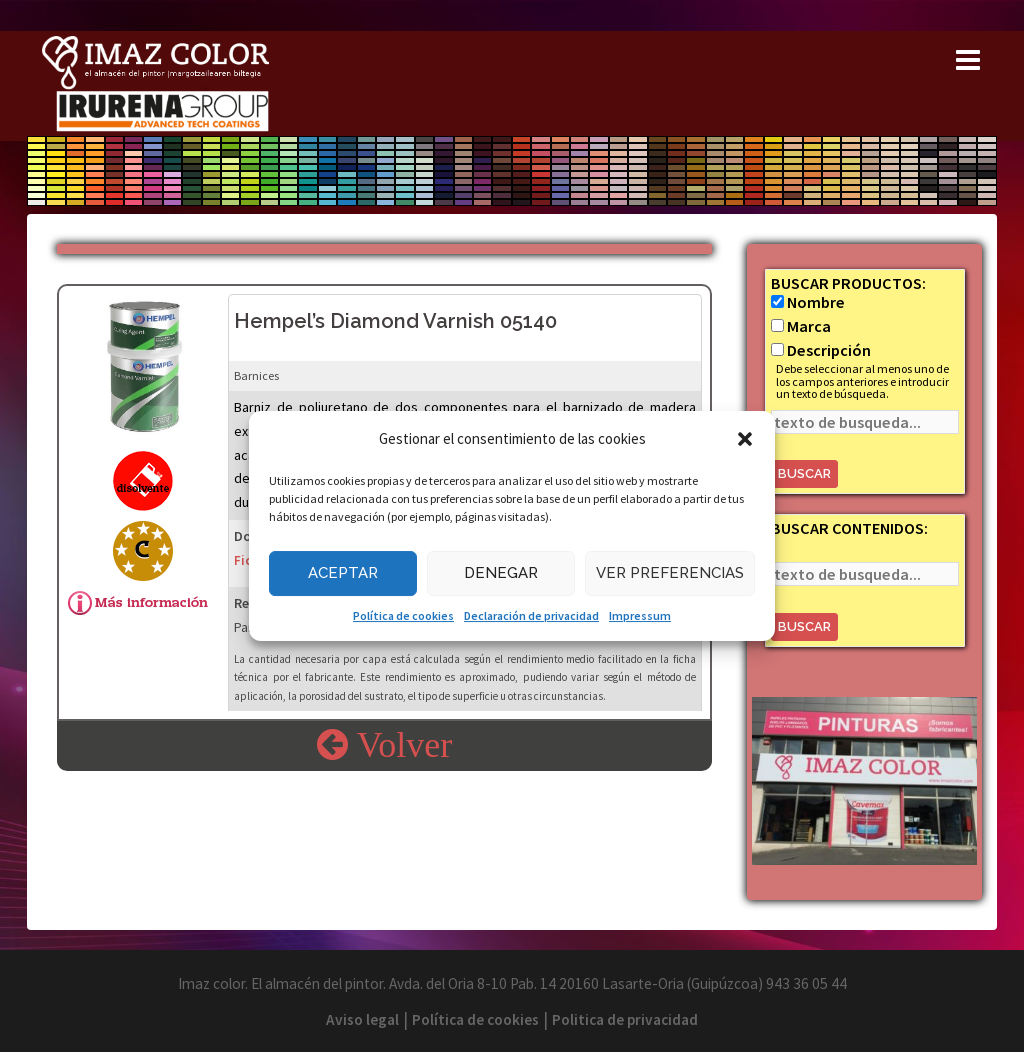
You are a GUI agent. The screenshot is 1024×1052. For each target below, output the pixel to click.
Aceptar (343, 573)
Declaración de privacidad (531, 615)
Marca (809, 326)
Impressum (640, 615)
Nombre (816, 302)
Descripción (829, 350)
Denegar (501, 573)
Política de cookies (403, 615)
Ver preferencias (670, 573)
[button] (745, 439)
